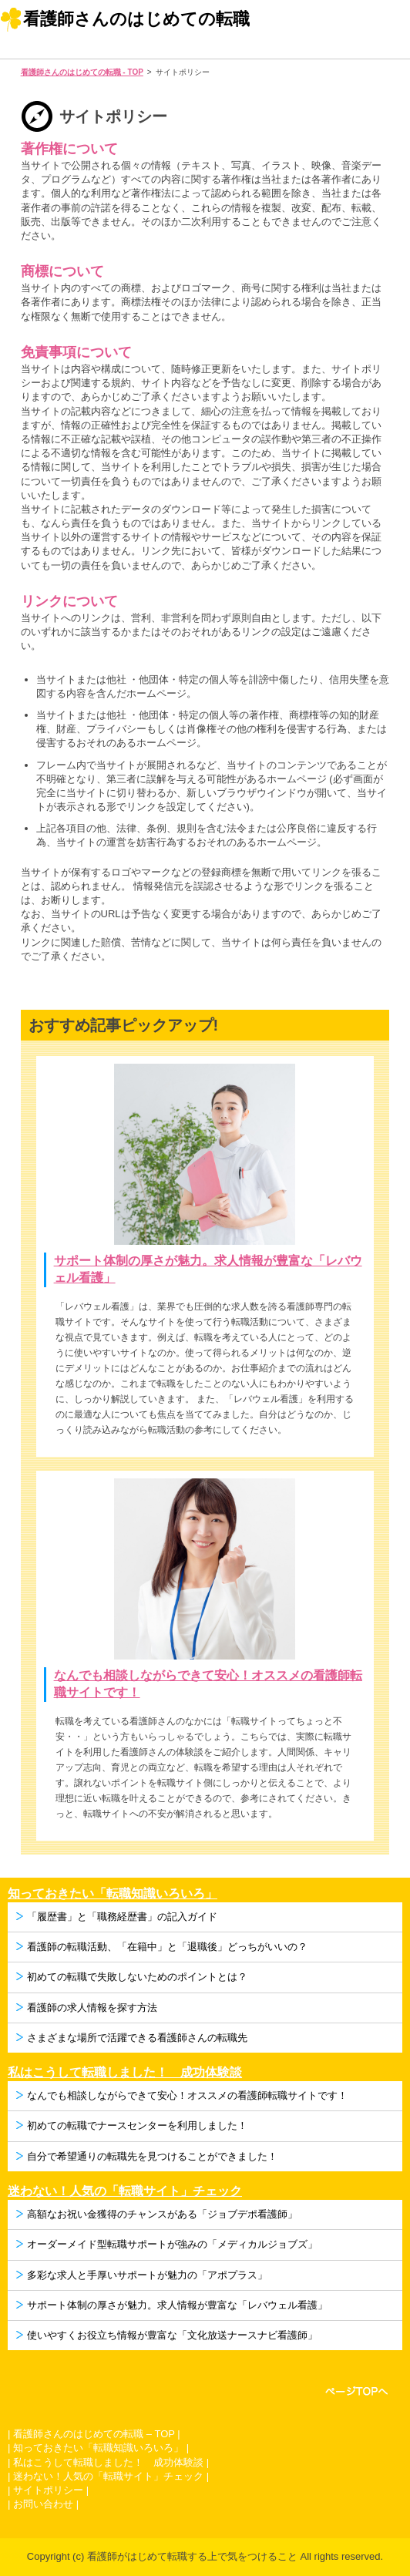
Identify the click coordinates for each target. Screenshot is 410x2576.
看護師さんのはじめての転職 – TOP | (96, 2434)
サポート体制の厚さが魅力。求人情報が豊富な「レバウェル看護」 (177, 2305)
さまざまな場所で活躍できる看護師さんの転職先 (137, 2037)
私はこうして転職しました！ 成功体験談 (125, 2072)
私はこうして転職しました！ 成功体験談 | (111, 2462)
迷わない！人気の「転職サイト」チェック (125, 2191)
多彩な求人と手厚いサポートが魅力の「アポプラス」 (147, 2275)
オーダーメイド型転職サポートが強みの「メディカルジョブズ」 (172, 2244)
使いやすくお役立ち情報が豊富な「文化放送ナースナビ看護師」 (172, 2335)
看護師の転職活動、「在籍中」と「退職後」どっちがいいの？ (167, 1946)
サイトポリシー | (51, 2490)
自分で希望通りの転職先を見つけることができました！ (152, 2156)
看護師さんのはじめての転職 (136, 19)
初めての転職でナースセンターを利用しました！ (137, 2125)
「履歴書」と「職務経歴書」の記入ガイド (122, 1916)
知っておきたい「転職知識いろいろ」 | (101, 2447)
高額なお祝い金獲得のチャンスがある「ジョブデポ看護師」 (162, 2214)
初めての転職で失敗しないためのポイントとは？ (137, 1976)
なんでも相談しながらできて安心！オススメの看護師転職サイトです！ (187, 2095)
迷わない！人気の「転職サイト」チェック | (111, 2476)
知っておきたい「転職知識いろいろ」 (112, 1893)
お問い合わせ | (46, 2504)
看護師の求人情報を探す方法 (92, 2007)
